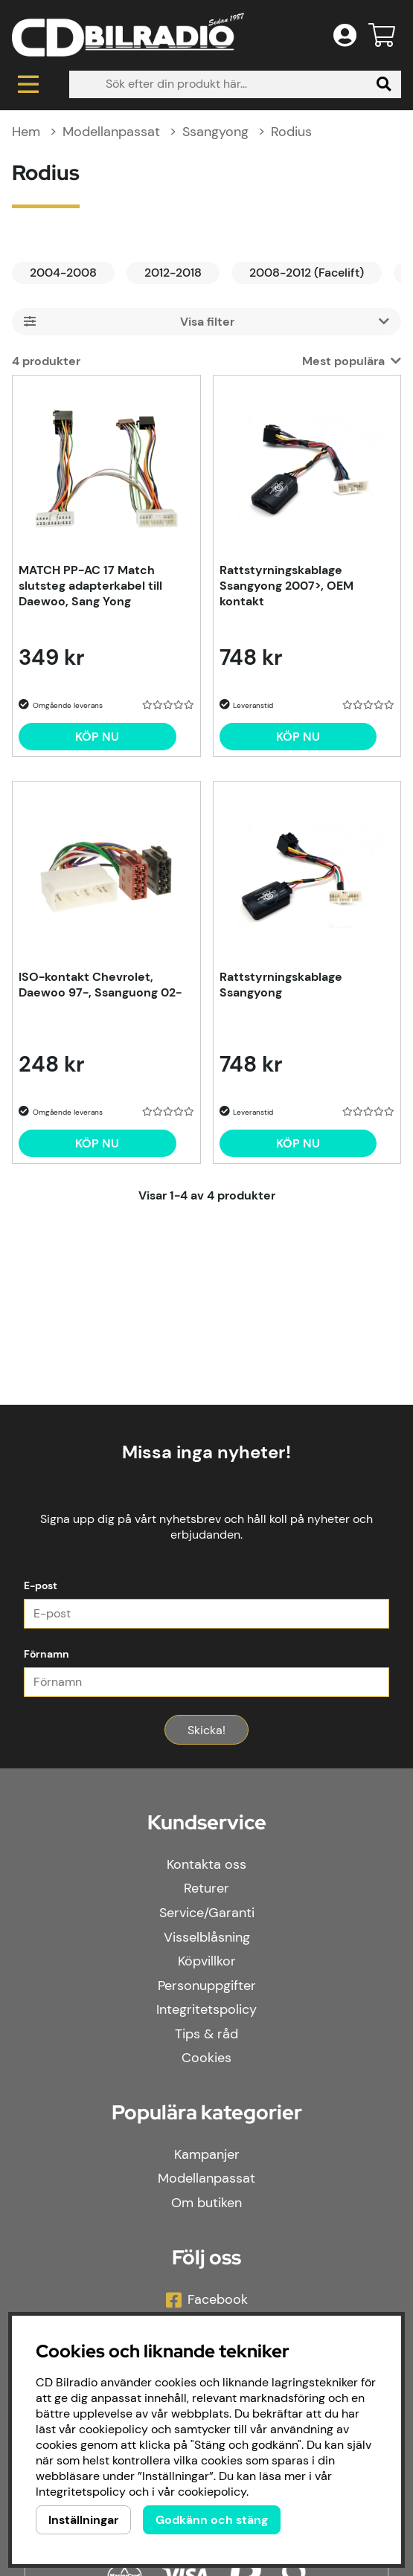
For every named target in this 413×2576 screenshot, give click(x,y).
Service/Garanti (206, 1912)
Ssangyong (215, 132)
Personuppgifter (207, 1985)
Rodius (291, 132)
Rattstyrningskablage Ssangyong (281, 984)
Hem (26, 132)
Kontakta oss (206, 1864)
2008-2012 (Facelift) (306, 272)
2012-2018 (173, 272)
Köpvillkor (207, 1961)
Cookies (206, 2057)
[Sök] (235, 84)
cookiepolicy (212, 2491)
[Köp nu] (97, 736)
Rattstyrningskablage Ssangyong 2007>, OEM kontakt (286, 585)
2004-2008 (63, 272)
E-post (40, 1585)
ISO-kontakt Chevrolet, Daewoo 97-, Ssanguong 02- (100, 984)
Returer (206, 1888)
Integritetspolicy (206, 2009)
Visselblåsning (207, 1937)
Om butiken (206, 2203)
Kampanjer (207, 2154)
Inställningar (83, 2520)
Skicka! (206, 1730)
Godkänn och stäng (212, 2520)
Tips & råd (206, 2034)
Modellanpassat (111, 132)
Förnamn (46, 1654)
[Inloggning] (344, 35)
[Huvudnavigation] (28, 84)
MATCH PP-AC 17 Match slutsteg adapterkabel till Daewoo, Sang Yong (90, 585)
